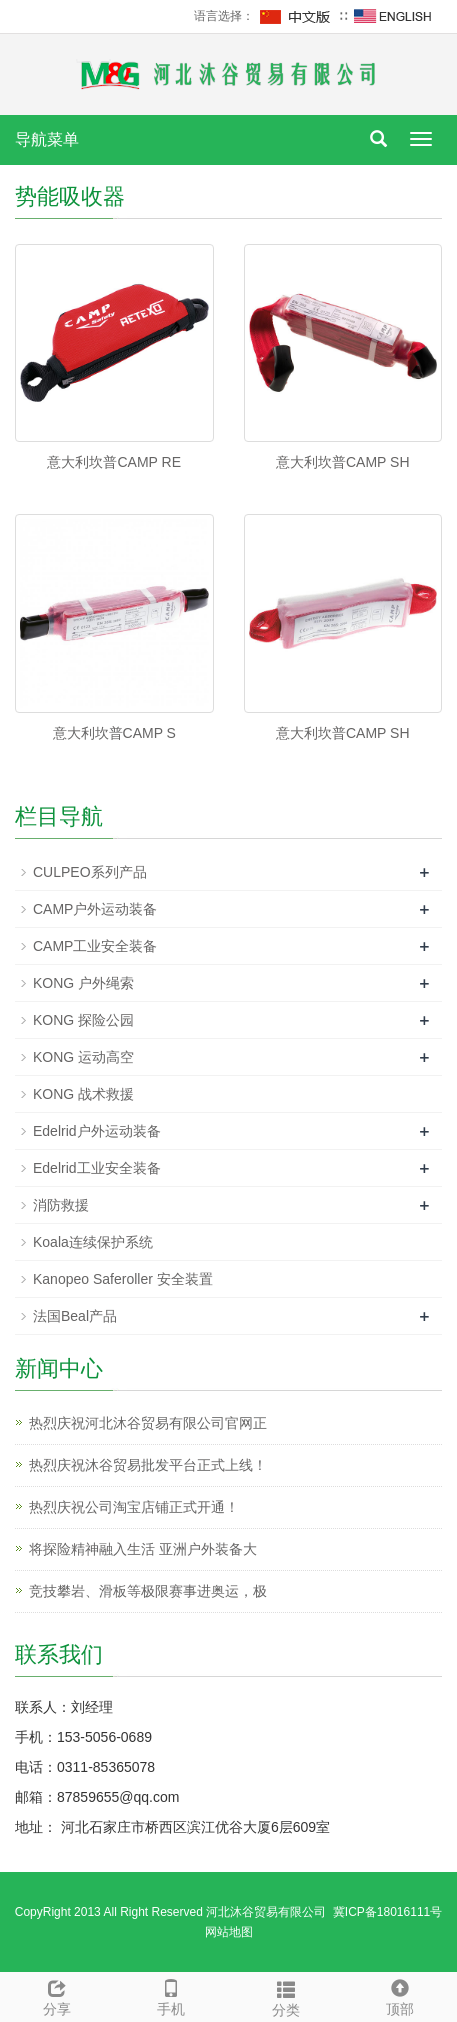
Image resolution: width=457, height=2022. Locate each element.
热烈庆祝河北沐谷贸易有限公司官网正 (148, 1423)
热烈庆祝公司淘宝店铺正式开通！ (134, 1507)
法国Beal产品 (75, 1316)
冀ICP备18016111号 (387, 1912)
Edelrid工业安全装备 (97, 1168)
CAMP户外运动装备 (95, 909)
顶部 (400, 1995)
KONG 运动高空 (83, 1057)
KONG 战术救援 (83, 1094)
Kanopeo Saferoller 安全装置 (123, 1279)
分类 (286, 1996)
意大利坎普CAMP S (114, 733)
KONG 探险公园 (83, 1020)
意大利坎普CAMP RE (114, 462)
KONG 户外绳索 (83, 983)
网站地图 (229, 1932)
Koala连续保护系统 (93, 1242)
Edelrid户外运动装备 (97, 1131)
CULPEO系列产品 (90, 872)
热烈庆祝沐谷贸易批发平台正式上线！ (148, 1465)
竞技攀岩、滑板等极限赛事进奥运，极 (148, 1591)
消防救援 (61, 1205)
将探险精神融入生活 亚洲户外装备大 (143, 1549)
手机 (171, 1995)
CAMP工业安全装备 (95, 946)
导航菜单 (47, 139)
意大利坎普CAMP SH (343, 462)
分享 (57, 1995)
